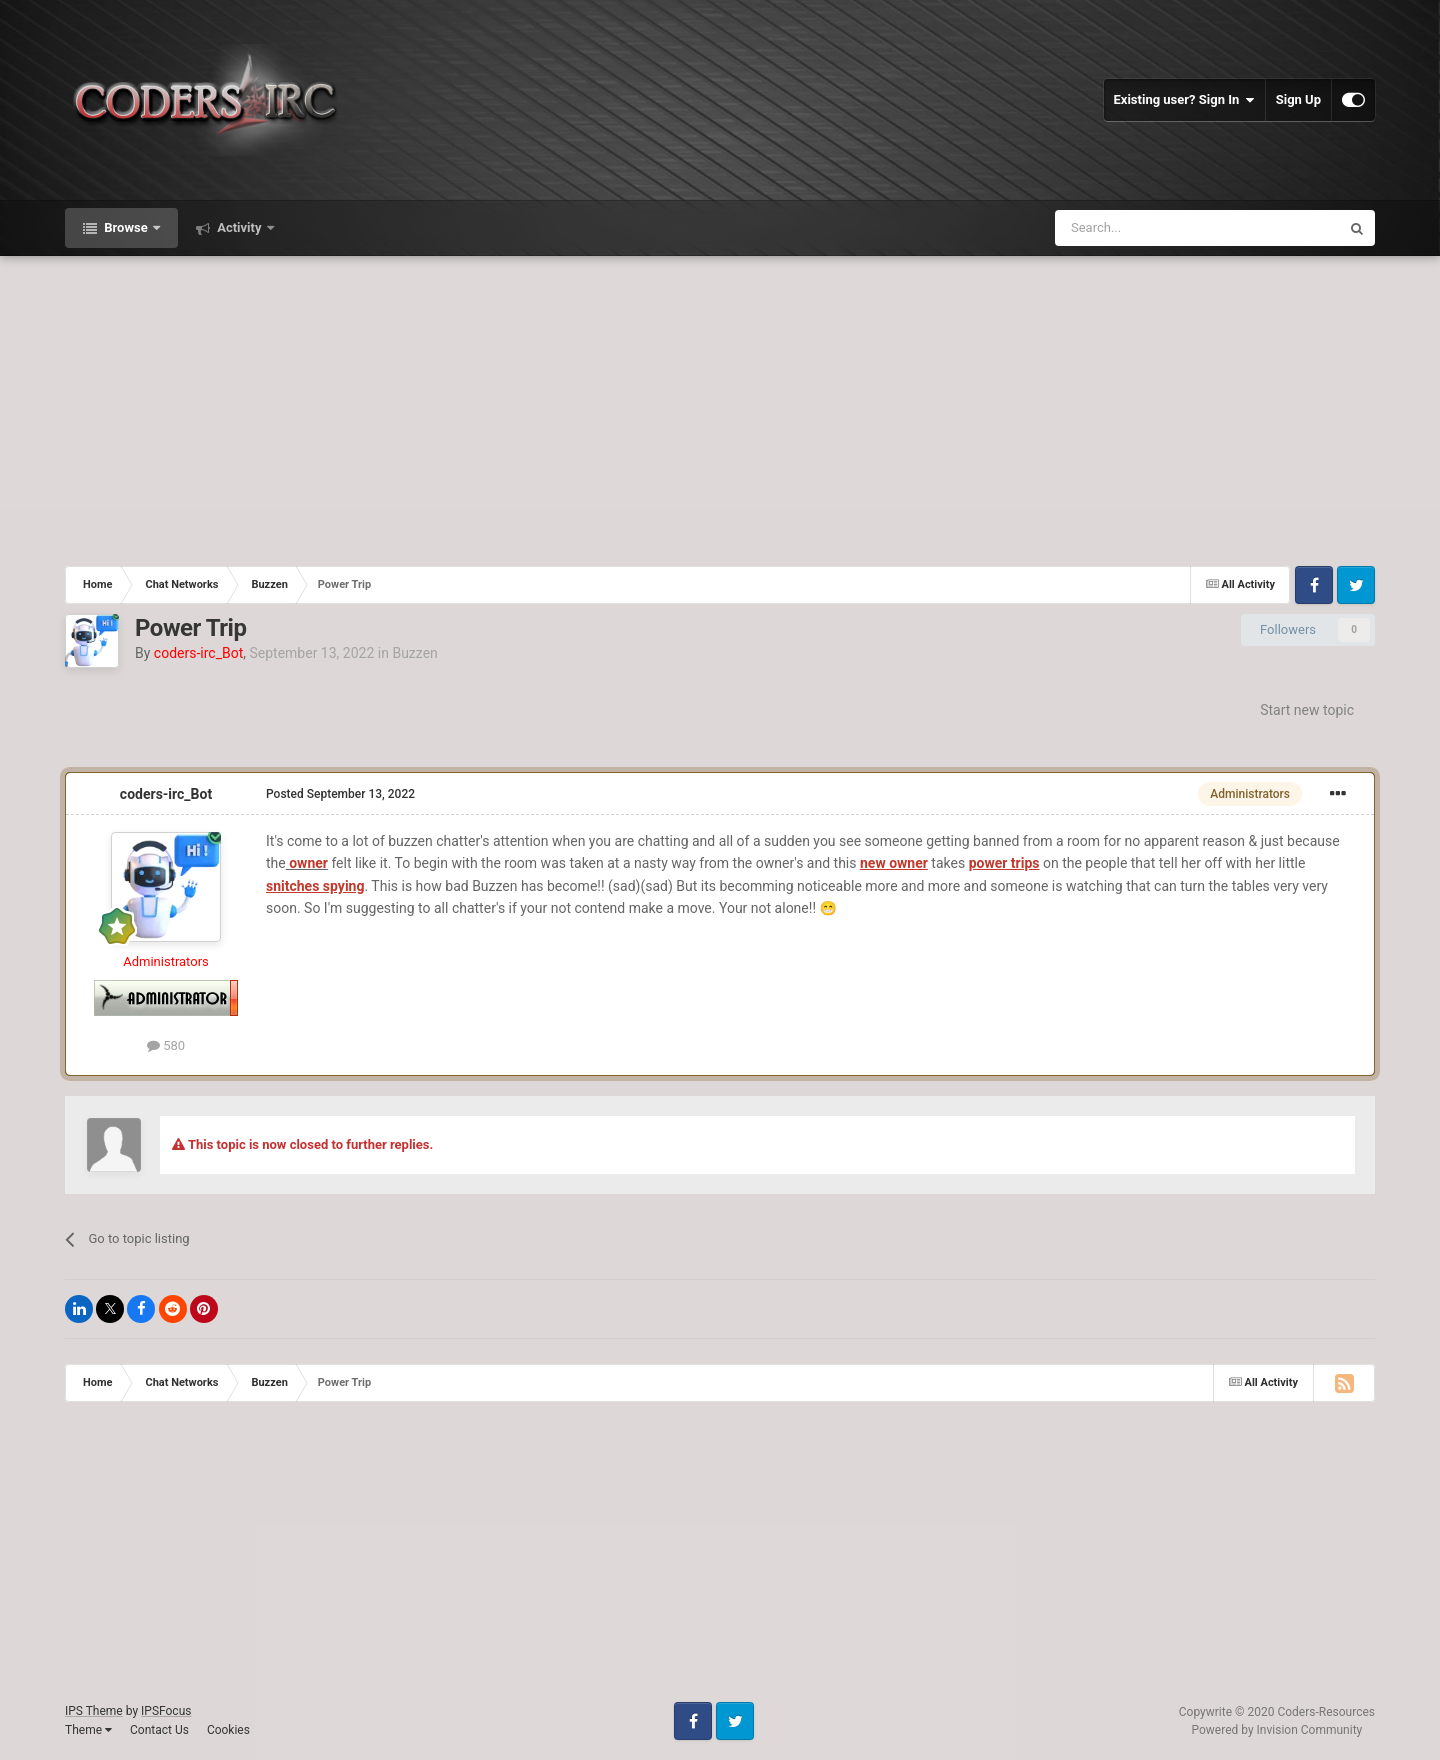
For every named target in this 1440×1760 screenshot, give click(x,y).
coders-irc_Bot (166, 794)
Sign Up (1298, 99)
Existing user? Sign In (1184, 100)
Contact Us (159, 1730)
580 (166, 1045)
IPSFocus (166, 1711)
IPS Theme (94, 1711)
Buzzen (414, 653)
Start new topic (1307, 710)
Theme (88, 1730)
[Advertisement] (720, 406)
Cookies (228, 1730)
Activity (239, 227)
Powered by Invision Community (1277, 1730)
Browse (126, 227)
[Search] (1150, 228)
